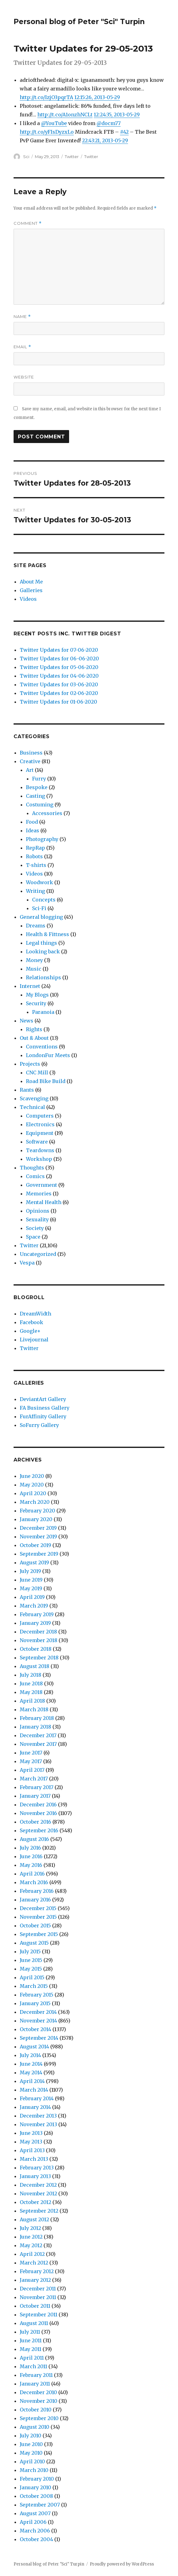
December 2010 (38, 2392)
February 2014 (37, 2098)
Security (36, 1003)
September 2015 (39, 1934)
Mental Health (43, 1202)
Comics (35, 1176)
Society (35, 1228)
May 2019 (31, 1588)
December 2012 (38, 2185)
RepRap (35, 848)
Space (33, 1237)
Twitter (72, 156)
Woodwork (39, 882)
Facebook (31, 1322)
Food (32, 822)
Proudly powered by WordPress (122, 2564)
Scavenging (34, 1098)
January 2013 (35, 2176)
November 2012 (38, 2193)
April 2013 (32, 2150)
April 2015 (32, 1977)
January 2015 (35, 2003)
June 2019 (31, 1580)
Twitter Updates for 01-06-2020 (58, 702)
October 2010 (36, 2410)
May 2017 (31, 1761)
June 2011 (31, 2340)
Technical (32, 1107)
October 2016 (35, 1822)
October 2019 (35, 1545)
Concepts (44, 900)
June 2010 (31, 2444)
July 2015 (30, 1951)
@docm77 (109, 123)
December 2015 (38, 1908)
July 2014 (30, 2055)
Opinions (37, 1211)
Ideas (32, 830)
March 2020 (35, 1502)
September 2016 (39, 1830)
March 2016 (34, 1882)
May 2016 (31, 1865)
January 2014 (35, 2107)
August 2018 (34, 1666)
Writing (35, 891)
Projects (30, 1064)
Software (37, 1142)
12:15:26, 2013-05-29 (97, 97)
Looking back (43, 951)
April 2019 (32, 1597)
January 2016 (35, 1899)
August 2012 (34, 2219)
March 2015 (34, 1986)
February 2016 (37, 1891)
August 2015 (34, 1943)
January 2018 (35, 1727)
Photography (42, 839)
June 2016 (31, 1856)
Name (22, 316)
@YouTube (54, 123)
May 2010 (31, 2453)
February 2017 (36, 1787)
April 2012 (32, 2254)
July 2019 (30, 1571)
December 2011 (38, 2288)
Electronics (40, 1124)
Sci (26, 156)
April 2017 (32, 1770)
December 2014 (38, 2012)
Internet (30, 986)
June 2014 (31, 2064)
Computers (40, 1116)
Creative (30, 761)
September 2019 (39, 1554)
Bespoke (37, 787)
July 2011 (30, 2332)
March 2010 (34, 2470)
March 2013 (34, 2159)
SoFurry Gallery (39, 1425)
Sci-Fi (39, 908)
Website (24, 376)
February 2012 (37, 2271)
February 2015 (36, 1995)
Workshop (39, 1159)
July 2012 (30, 2228)
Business (31, 753)
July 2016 (30, 1848)
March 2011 (33, 2366)
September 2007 (40, 2505)
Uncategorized (38, 1254)
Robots (34, 856)
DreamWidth (35, 1314)
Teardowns (40, 1150)
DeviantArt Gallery (43, 1399)
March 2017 (34, 1778)
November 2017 (38, 1744)
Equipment (39, 1133)
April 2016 (32, 1874)
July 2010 (30, 2435)
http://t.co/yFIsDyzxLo (47, 132)
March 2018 (34, 1709)
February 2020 (37, 1511)
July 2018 (30, 1675)
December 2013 (38, 2116)
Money (34, 960)
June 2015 (31, 1960)
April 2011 (32, 2358)
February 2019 (37, 1614)
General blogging (41, 917)
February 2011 (36, 2375)
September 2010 (39, 2418)
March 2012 (34, 2263)
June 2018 (31, 1683)
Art (30, 770)
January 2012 (35, 2280)
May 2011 (30, 2349)
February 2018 (37, 1718)
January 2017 (35, 1796)
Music (33, 969)
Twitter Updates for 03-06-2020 (59, 684)
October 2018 (36, 1649)
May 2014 (31, 2072)
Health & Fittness (47, 934)
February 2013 (37, 2167)
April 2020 (33, 1493)
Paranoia (43, 1012)
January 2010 (35, 2487)
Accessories (47, 813)
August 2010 (34, 2427)
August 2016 (34, 1839)
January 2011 (35, 2384)
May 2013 (31, 2142)
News (26, 1021)
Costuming (39, 804)
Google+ (30, 1331)
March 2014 (34, 2090)
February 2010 (37, 2479)
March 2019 (34, 1606)
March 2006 (35, 2531)
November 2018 (38, 1640)
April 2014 (32, 2081)
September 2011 (38, 2314)
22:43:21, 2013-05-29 (105, 140)
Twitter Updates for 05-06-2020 (59, 667)
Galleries (31, 590)
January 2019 (35, 1623)
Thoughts (32, 1168)
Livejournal (34, 1339)
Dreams (35, 925)
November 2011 (38, 2297)
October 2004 (36, 2539)
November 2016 (38, 1813)
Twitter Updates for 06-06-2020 (59, 658)
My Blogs (37, 995)
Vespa (27, 1263)
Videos (28, 599)
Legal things (41, 943)
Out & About (34, 1038)
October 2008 (36, 2496)
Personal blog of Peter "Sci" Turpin (79, 21)
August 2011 (34, 2323)
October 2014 (35, 2029)
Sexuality (37, 1219)
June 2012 (31, 2237)
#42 (124, 132)
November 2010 (38, 2401)
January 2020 (36, 1519)
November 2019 (38, 1536)
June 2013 (31, 2133)
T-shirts (36, 865)
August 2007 (35, 2513)
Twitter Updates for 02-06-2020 (59, 693)
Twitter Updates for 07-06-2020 (59, 650)
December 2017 (38, 1735)
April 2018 (32, 1701)
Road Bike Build (45, 1081)
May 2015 (31, 1969)
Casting (35, 796)
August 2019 (34, 1562)
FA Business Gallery (44, 1408)
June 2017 (31, 1753)
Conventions (42, 1046)
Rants (27, 1090)
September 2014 (39, 2038)
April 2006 (33, 2522)
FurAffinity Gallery (43, 1416)
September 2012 (39, 2211)
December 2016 (38, 1804)
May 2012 (31, 2245)
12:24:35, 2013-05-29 (117, 114)
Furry (39, 779)
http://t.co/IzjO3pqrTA (46, 97)
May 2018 (31, 1692)
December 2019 (38, 1528)
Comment (28, 223)
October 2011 (35, 2306)
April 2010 (32, 2461)
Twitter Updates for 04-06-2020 (59, 676)
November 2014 (38, 2021)
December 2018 (38, 1632)
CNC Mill (37, 1072)
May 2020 (32, 1485)
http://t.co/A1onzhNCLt (65, 114)
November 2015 (38, 1917)
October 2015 (35, 1925)
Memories (39, 1193)
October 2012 (35, 2202)
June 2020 (32, 1476)
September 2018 (39, 1657)
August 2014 (34, 2046)
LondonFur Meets (48, 1055)
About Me (31, 582)
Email (22, 346)
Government (41, 1185)
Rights (34, 1029)
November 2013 (38, 2124)
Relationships (43, 977)
